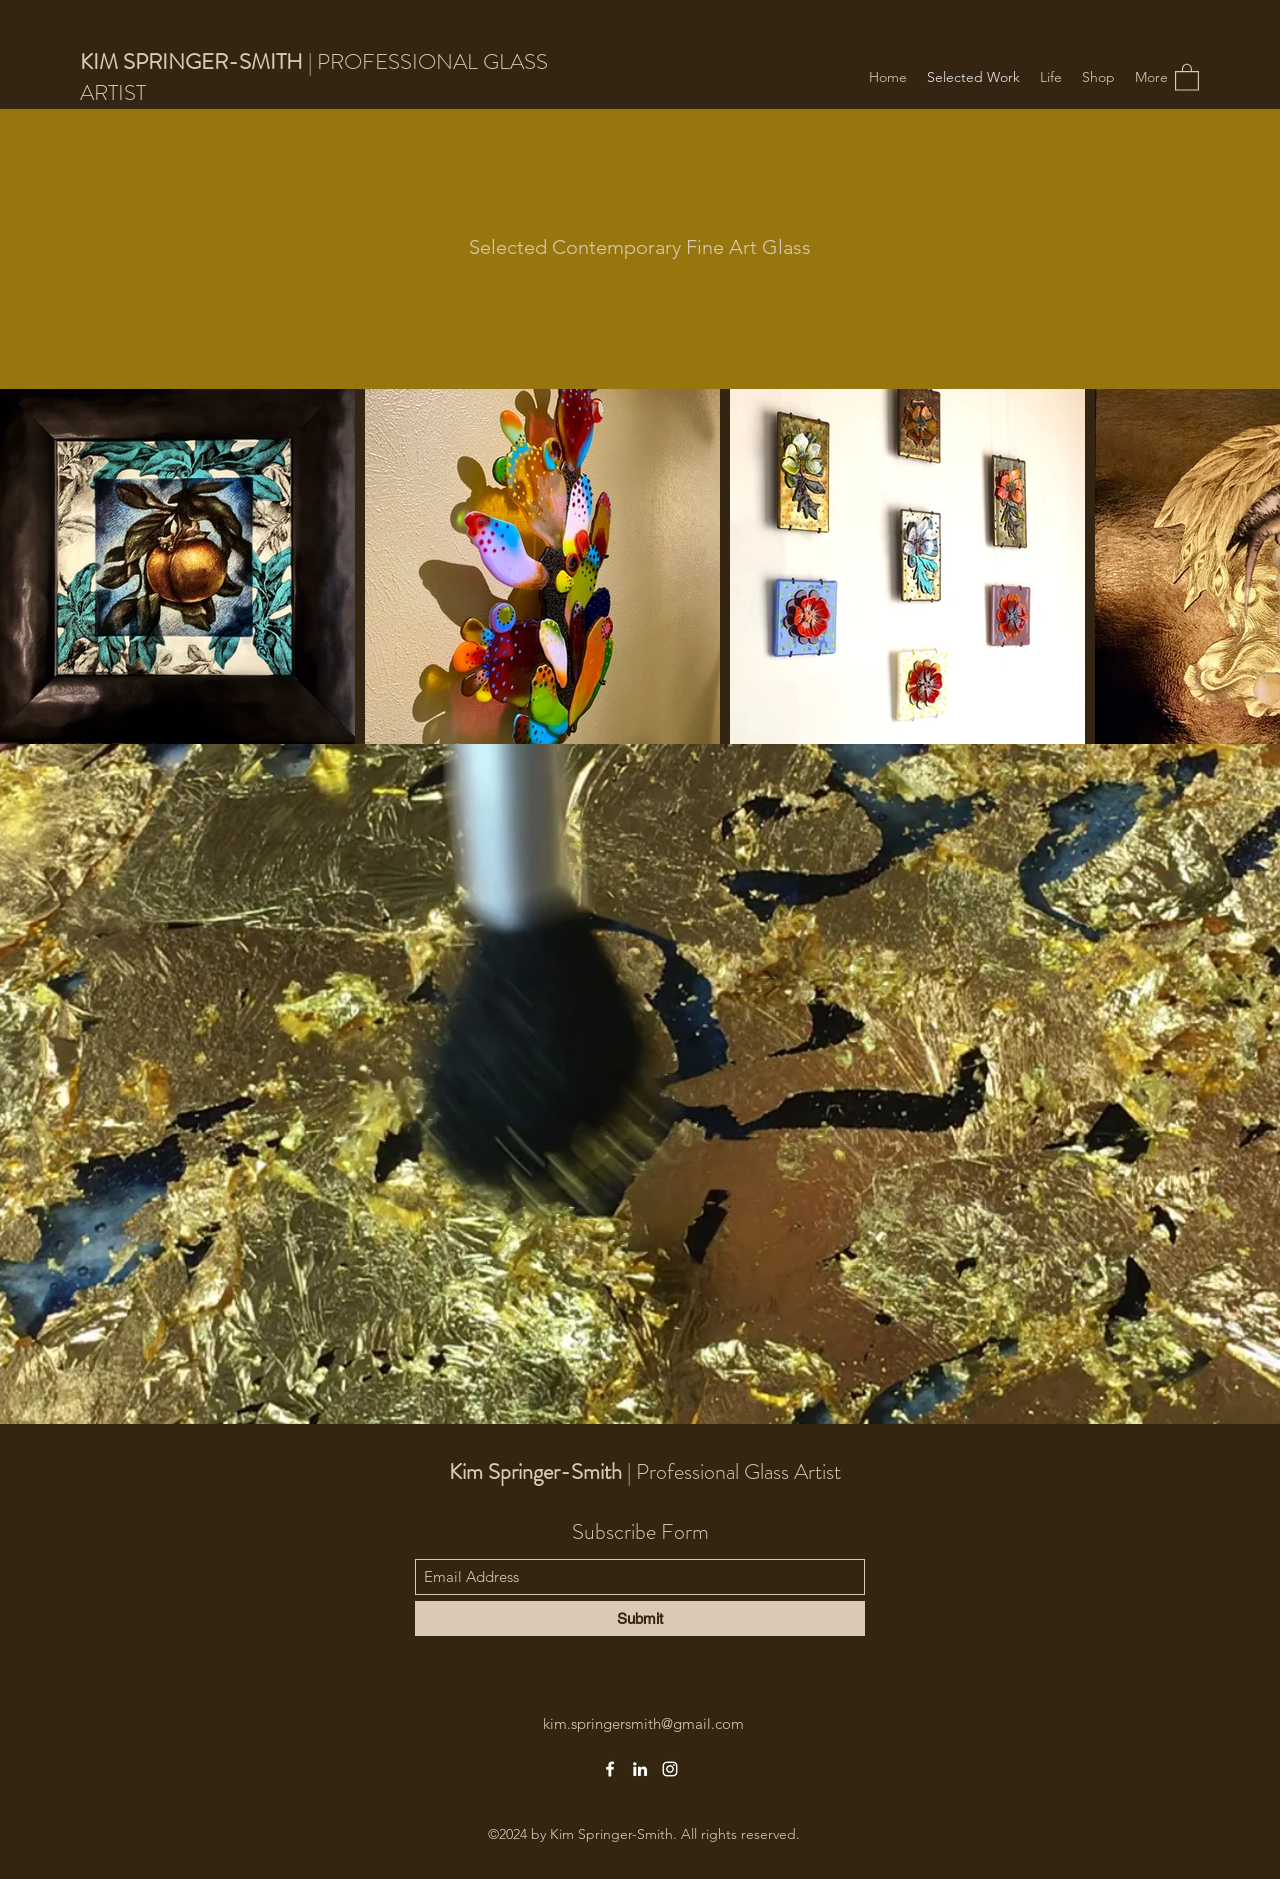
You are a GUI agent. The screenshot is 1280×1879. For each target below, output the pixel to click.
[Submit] (640, 1618)
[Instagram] (670, 1769)
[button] (1187, 76)
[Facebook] (610, 1769)
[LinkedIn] (640, 1769)
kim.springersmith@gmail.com (643, 1723)
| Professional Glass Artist (645, 1471)
